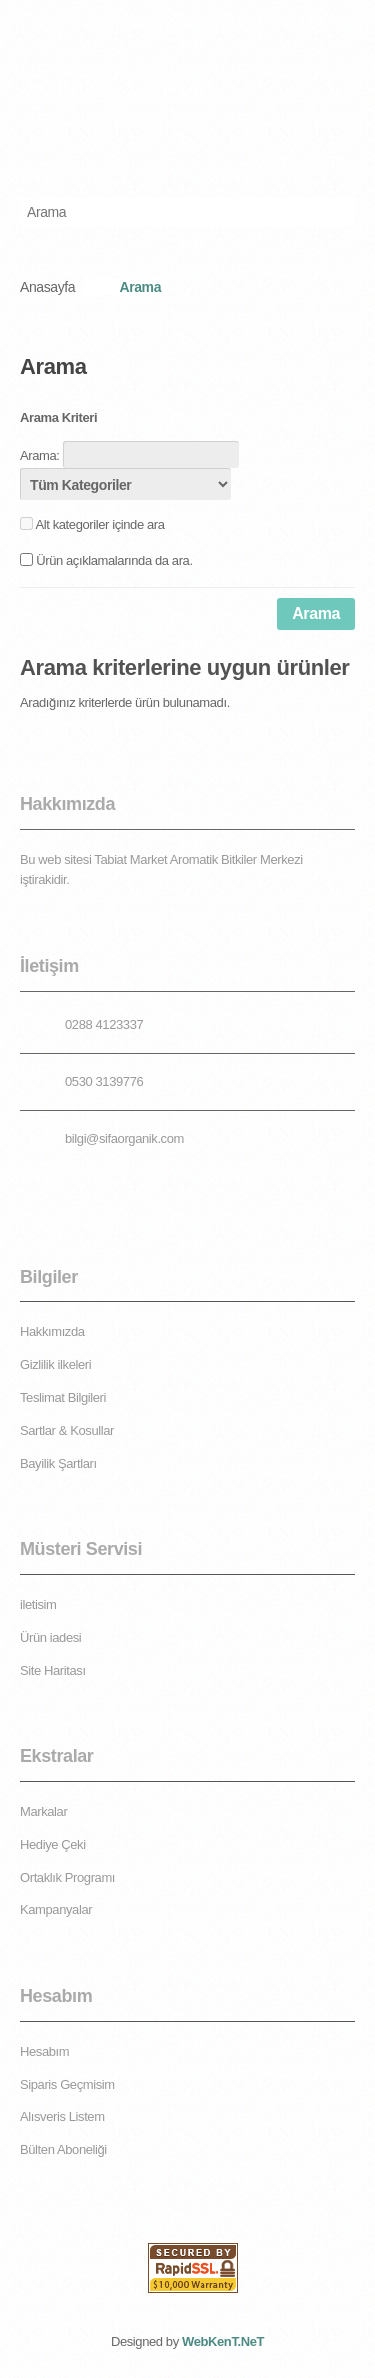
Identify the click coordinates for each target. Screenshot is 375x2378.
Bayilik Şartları (58, 1463)
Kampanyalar (56, 1909)
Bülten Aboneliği (63, 2149)
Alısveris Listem (62, 2116)
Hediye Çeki (53, 1844)
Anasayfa (47, 287)
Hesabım (44, 2051)
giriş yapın (239, 21)
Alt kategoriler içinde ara (100, 524)
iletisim (38, 1604)
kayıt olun (326, 21)
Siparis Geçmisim (67, 2084)
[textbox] (167, 212)
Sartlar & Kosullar (67, 1430)
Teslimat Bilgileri (63, 1397)
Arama (140, 287)
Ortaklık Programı (67, 1877)
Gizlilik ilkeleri (55, 1364)
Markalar (43, 1811)
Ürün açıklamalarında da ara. (114, 560)
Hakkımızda (52, 1331)
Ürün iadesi (50, 1637)
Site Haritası (53, 1670)
